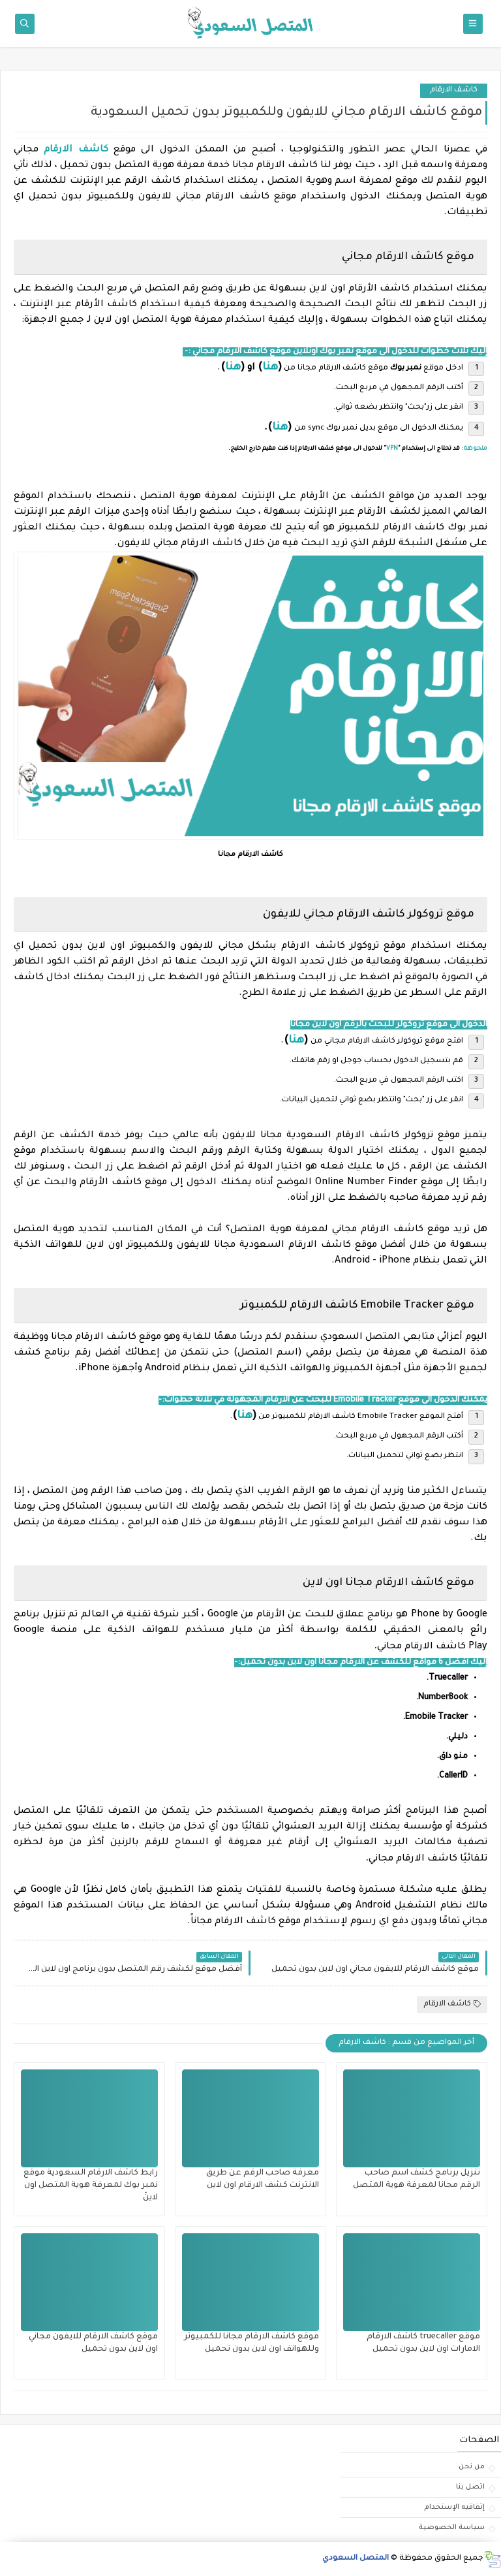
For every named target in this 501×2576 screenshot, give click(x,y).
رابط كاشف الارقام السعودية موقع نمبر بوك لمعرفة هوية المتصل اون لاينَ (90, 2186)
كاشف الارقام (454, 90)
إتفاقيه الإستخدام (454, 2507)
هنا (270, 367)
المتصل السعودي (355, 2558)
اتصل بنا (470, 2487)
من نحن (472, 2467)
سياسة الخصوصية (452, 2528)
